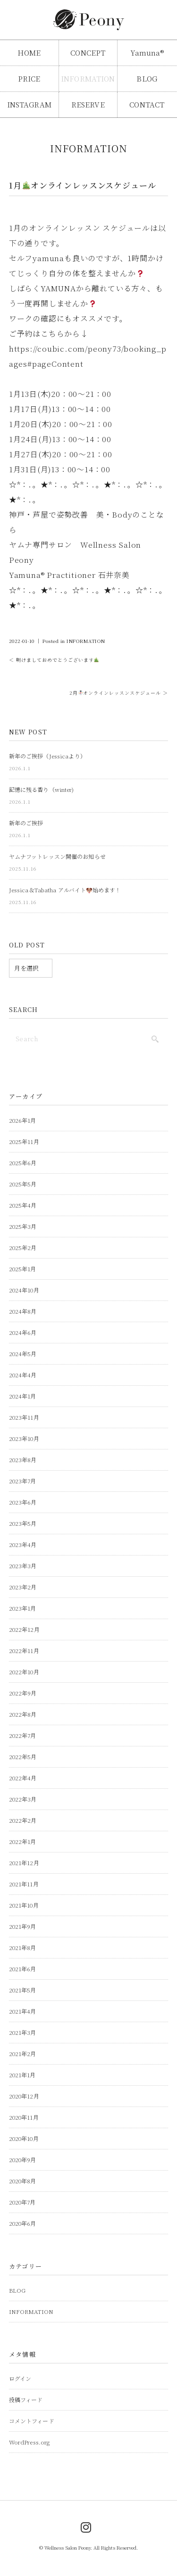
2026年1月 (22, 1120)
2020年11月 (24, 2117)
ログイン (20, 2378)
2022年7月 (22, 1735)
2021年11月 (24, 1884)
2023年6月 (23, 1502)
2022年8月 (23, 1714)
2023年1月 (22, 1608)
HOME (29, 53)
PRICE (29, 78)
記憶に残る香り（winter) (41, 789)
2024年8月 (23, 1311)
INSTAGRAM (29, 104)
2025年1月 (22, 1269)
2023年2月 (23, 1587)
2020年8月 (22, 2181)
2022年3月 (23, 1799)
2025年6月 (23, 1163)
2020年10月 (24, 2138)
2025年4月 (23, 1205)
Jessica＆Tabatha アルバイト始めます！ (65, 890)
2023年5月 (23, 1523)
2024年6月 (23, 1332)
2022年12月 (24, 1629)
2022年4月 (23, 1778)
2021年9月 (22, 1926)
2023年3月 (23, 1566)
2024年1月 (22, 1396)
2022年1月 (22, 1841)
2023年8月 (23, 1460)
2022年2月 (23, 1820)
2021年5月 (22, 1990)
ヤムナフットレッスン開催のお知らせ (57, 856)
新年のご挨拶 (26, 823)
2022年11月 (24, 1650)
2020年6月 (22, 2223)
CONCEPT (87, 53)
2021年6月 (22, 1969)
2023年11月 (24, 1417)
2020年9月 (22, 2160)
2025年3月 (23, 1226)
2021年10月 (24, 1905)
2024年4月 (23, 1375)
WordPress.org (29, 2442)
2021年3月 (22, 2032)
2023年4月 (23, 1544)
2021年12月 (24, 1863)
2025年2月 (23, 1247)
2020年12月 (24, 2096)
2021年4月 (22, 2011)
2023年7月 (22, 1481)
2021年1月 (22, 2075)
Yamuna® (147, 53)
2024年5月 (23, 1354)
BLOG (146, 78)
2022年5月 (23, 1757)
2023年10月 (24, 1438)
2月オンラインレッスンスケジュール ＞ (118, 692)
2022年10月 (24, 1672)
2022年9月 (23, 1693)
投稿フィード (26, 2399)
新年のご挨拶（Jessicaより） (47, 756)
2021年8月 (22, 1947)
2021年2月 (22, 2053)
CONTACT (146, 104)
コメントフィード (31, 2421)
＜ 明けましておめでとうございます (54, 659)
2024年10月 (24, 1290)
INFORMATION (88, 78)
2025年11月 (24, 1141)
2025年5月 (23, 1184)
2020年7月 (22, 2202)
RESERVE (88, 104)
